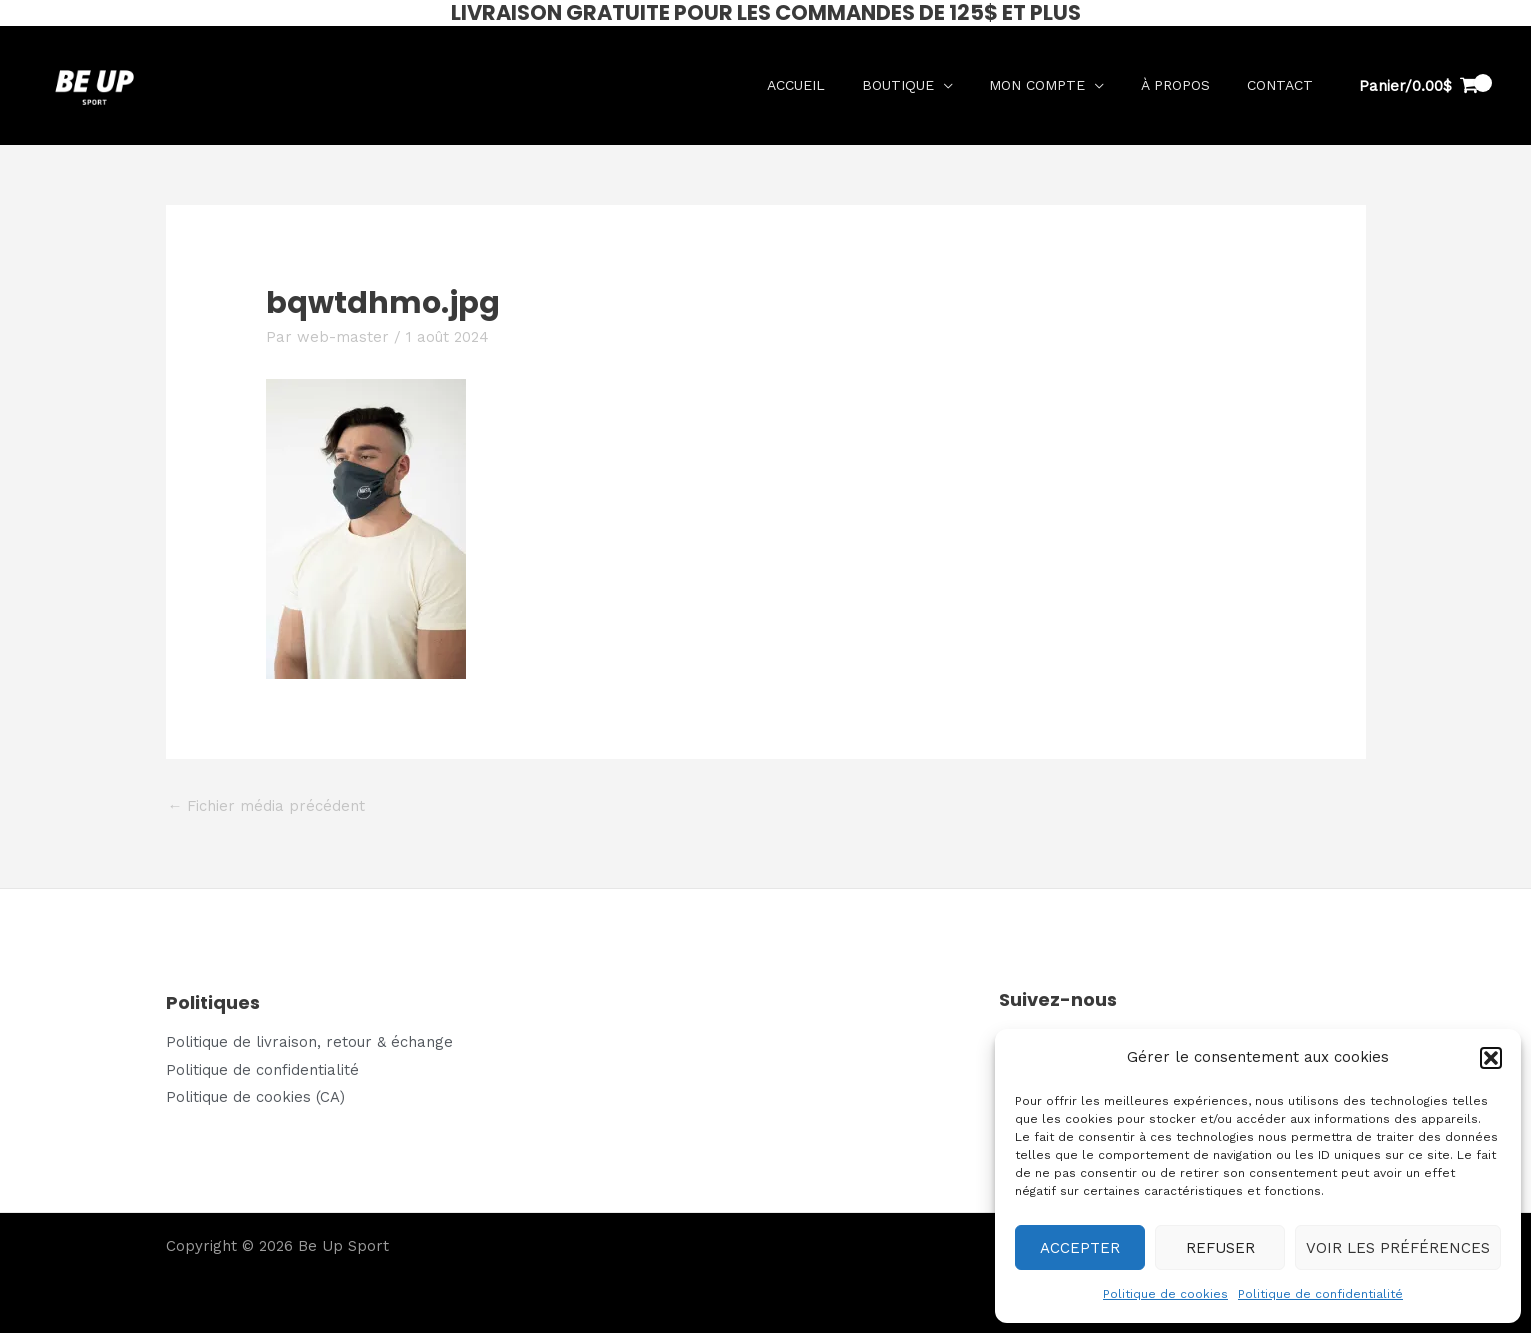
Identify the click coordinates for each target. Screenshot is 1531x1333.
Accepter (1080, 1248)
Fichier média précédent (267, 806)
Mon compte (1054, 85)
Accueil (826, 85)
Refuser (1220, 1248)
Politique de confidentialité (1320, 1294)
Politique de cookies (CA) (255, 1097)
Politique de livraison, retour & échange (309, 1042)
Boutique (921, 85)
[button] (1491, 1058)
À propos (1185, 85)
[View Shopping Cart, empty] (1418, 86)
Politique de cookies (1165, 1294)
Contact (1283, 85)
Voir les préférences (1398, 1248)
